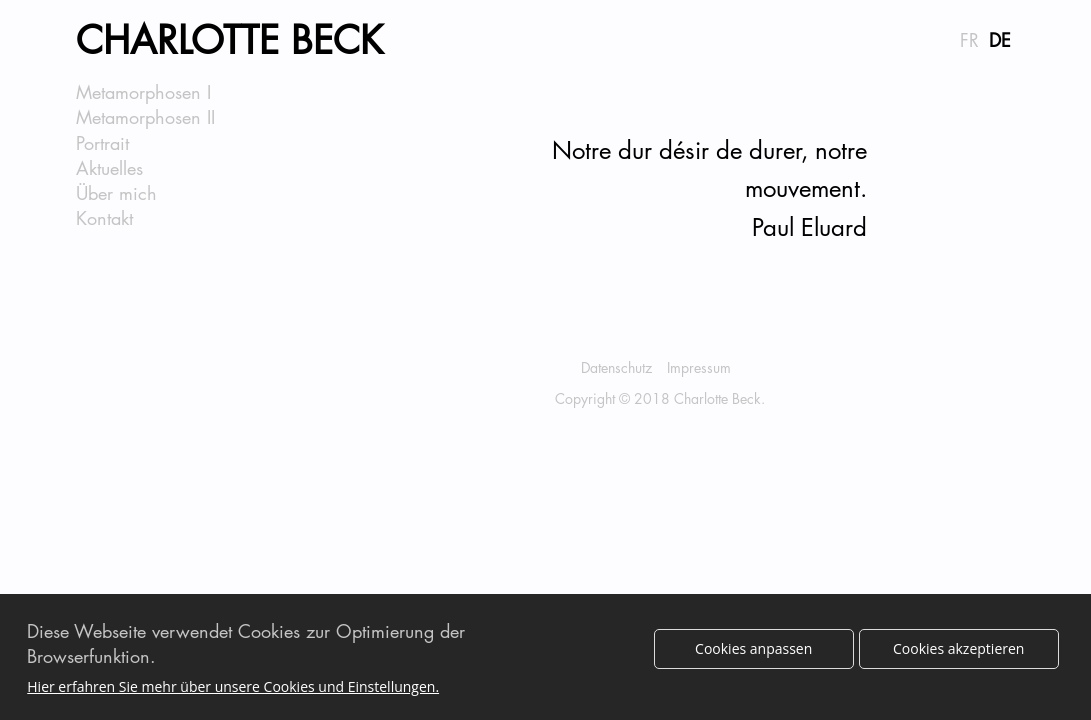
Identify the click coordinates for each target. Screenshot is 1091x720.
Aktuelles (109, 168)
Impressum (699, 367)
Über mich (116, 193)
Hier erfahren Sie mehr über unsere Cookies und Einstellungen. (233, 693)
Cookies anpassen (753, 654)
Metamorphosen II (145, 117)
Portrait (102, 143)
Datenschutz (616, 367)
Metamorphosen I (143, 92)
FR (969, 40)
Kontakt (104, 218)
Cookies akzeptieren (958, 654)
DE (1000, 40)
